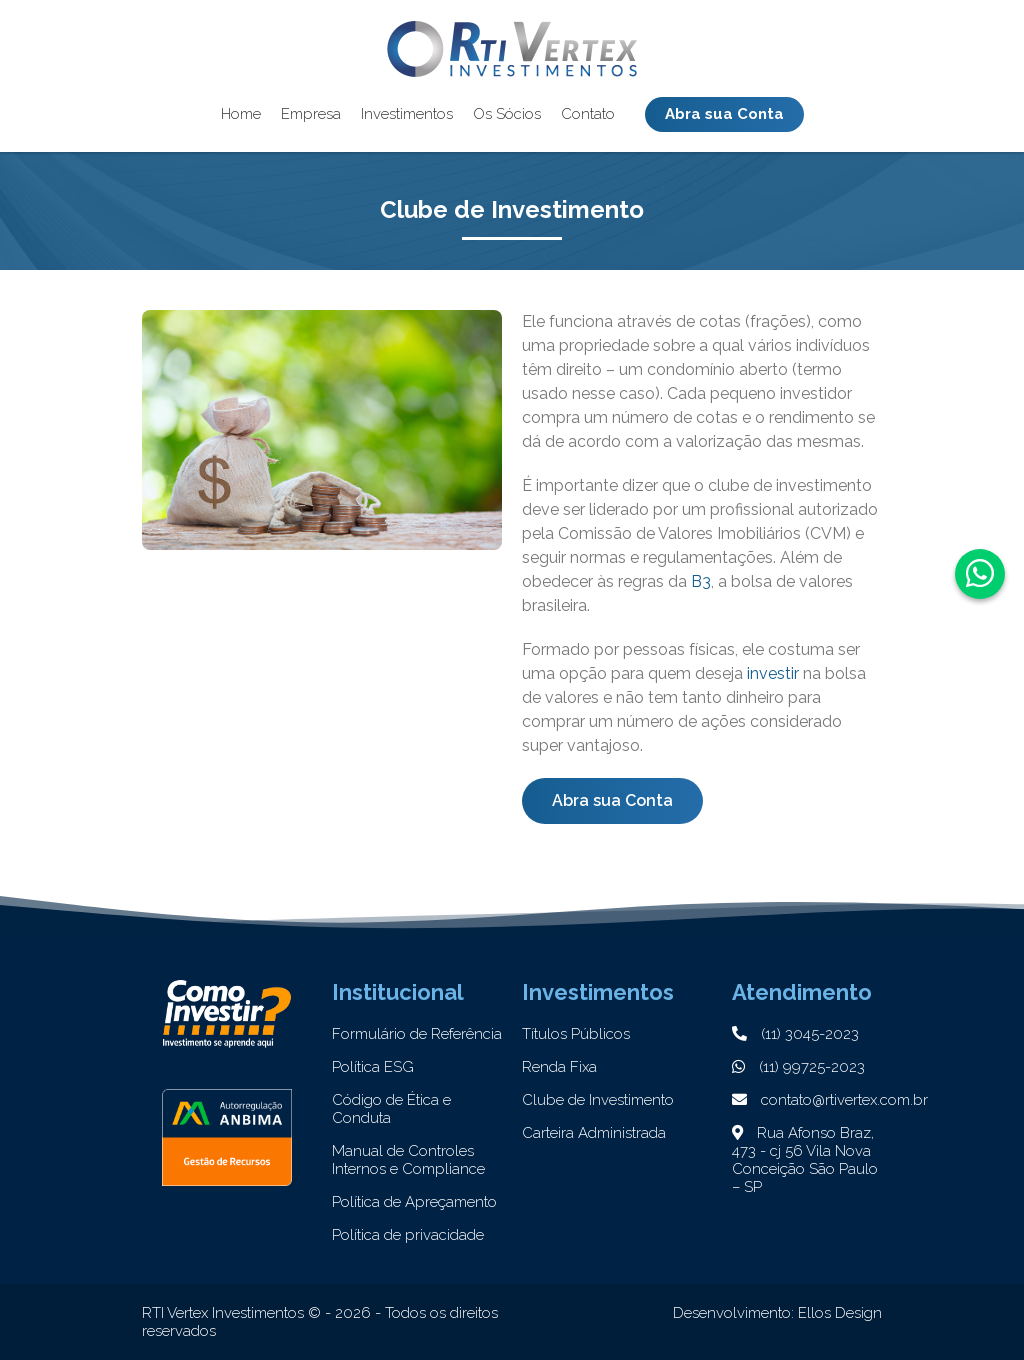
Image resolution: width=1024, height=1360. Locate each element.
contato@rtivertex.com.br (830, 1100)
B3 (701, 581)
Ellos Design (840, 1313)
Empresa (311, 113)
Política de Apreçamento (414, 1202)
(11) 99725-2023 (798, 1067)
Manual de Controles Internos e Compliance (408, 1160)
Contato (588, 113)
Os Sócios (507, 113)
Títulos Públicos (576, 1034)
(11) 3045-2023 (795, 1034)
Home (241, 113)
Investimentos (407, 113)
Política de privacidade (408, 1235)
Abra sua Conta (724, 113)
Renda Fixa (559, 1067)
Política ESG (373, 1067)
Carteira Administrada (594, 1133)
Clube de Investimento (598, 1100)
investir (773, 673)
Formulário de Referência (417, 1034)
